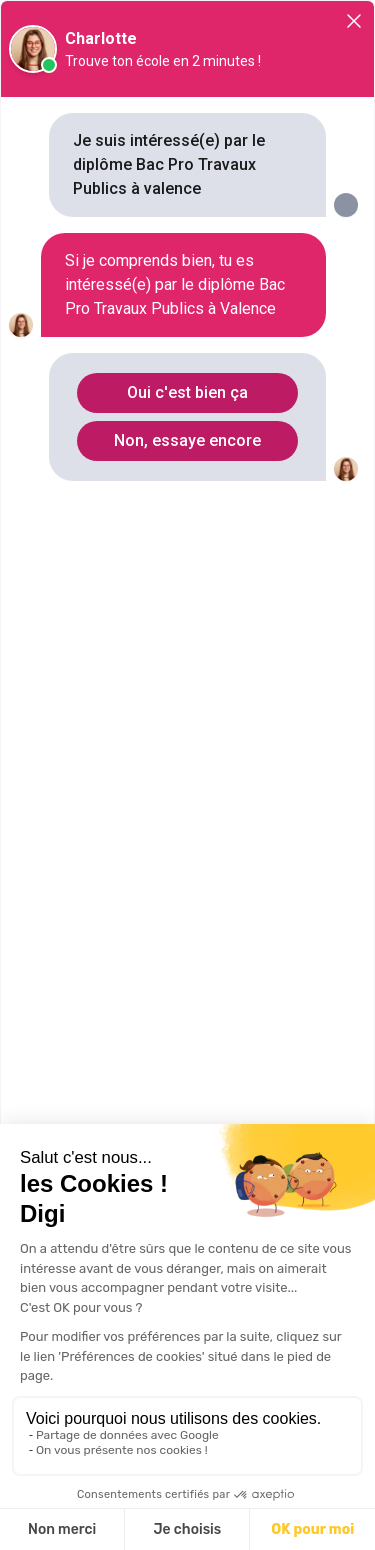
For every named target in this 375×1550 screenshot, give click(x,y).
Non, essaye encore (187, 440)
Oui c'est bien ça (187, 392)
